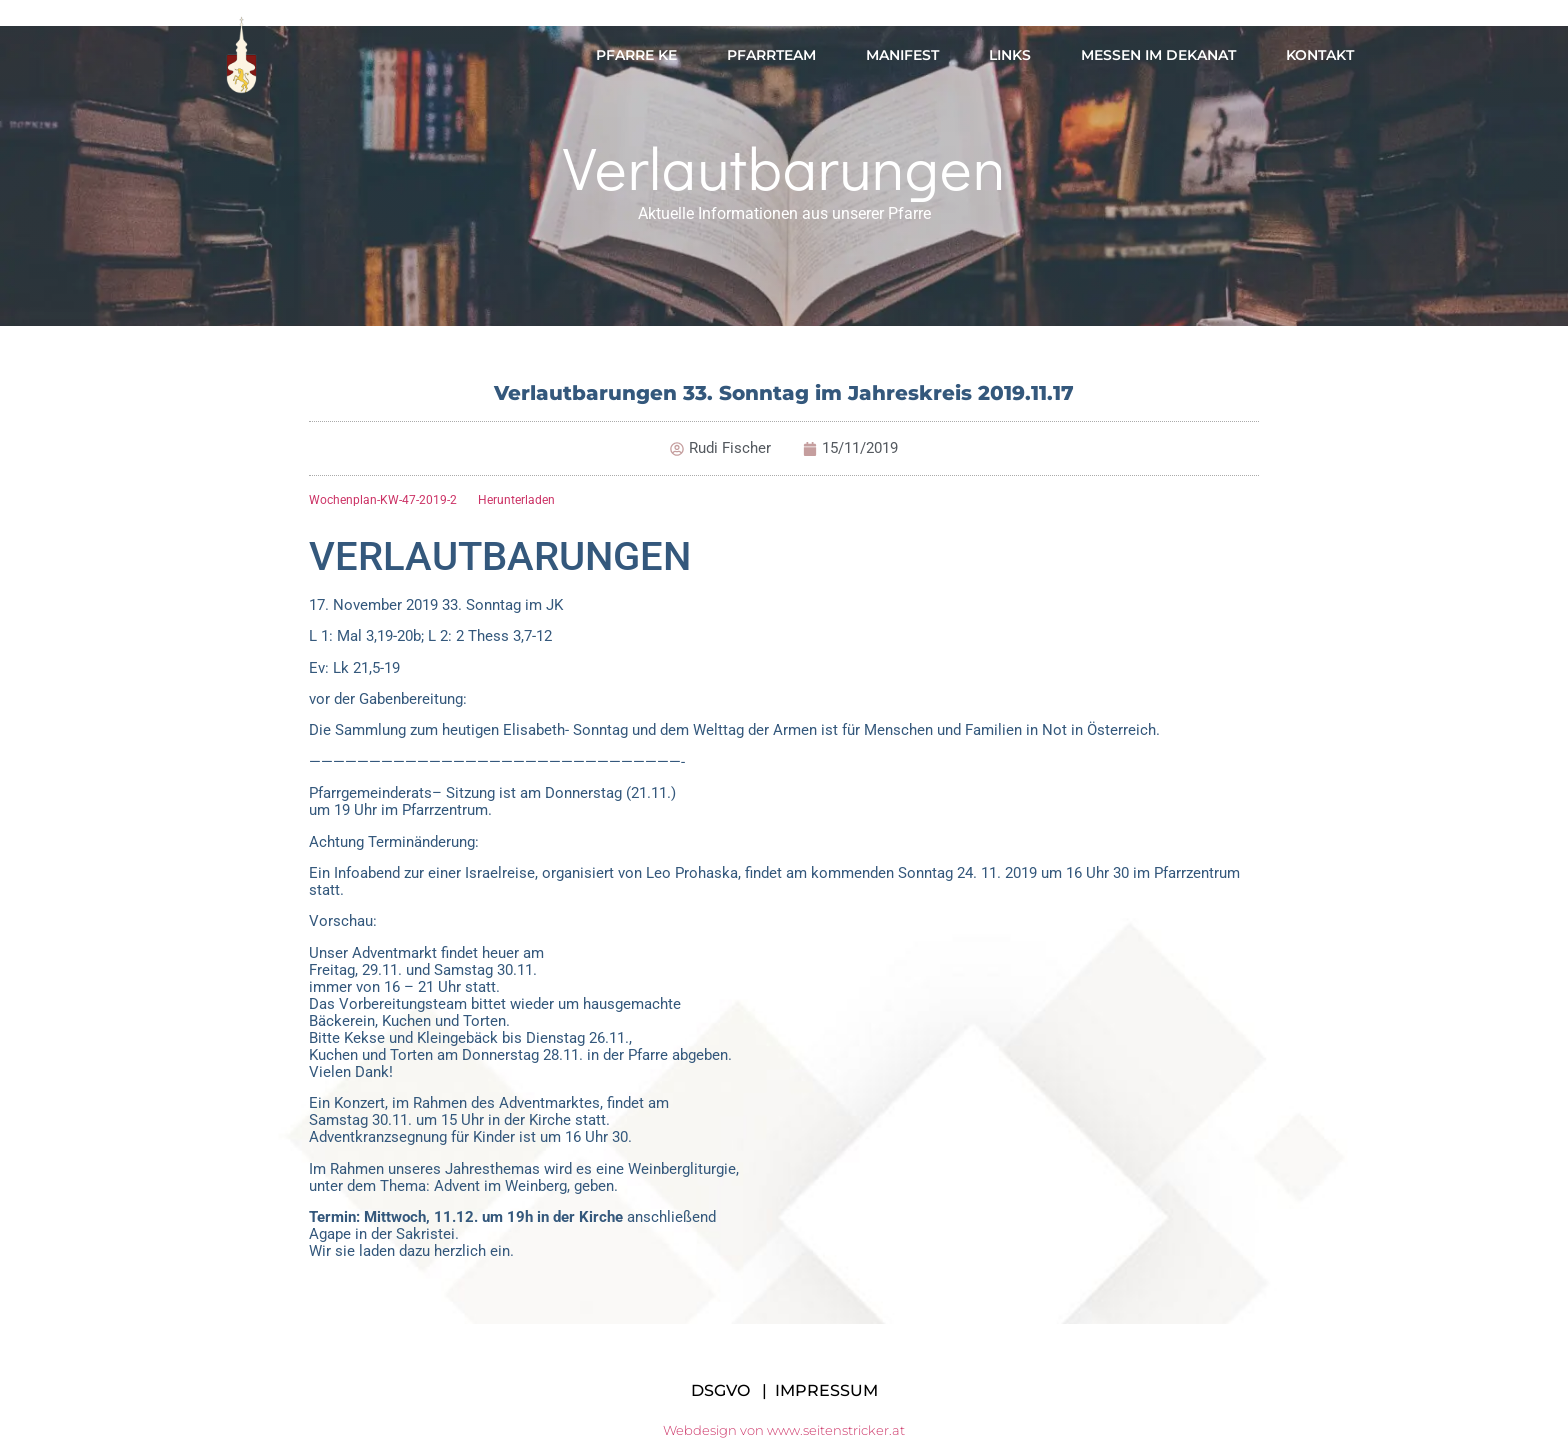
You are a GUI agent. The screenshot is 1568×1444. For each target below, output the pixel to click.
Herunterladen (516, 500)
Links (1010, 55)
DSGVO (720, 1390)
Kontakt (1320, 55)
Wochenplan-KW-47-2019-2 (383, 500)
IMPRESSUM (826, 1390)
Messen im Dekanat (1158, 55)
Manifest (902, 55)
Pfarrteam (771, 55)
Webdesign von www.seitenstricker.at (784, 1430)
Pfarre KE (636, 55)
